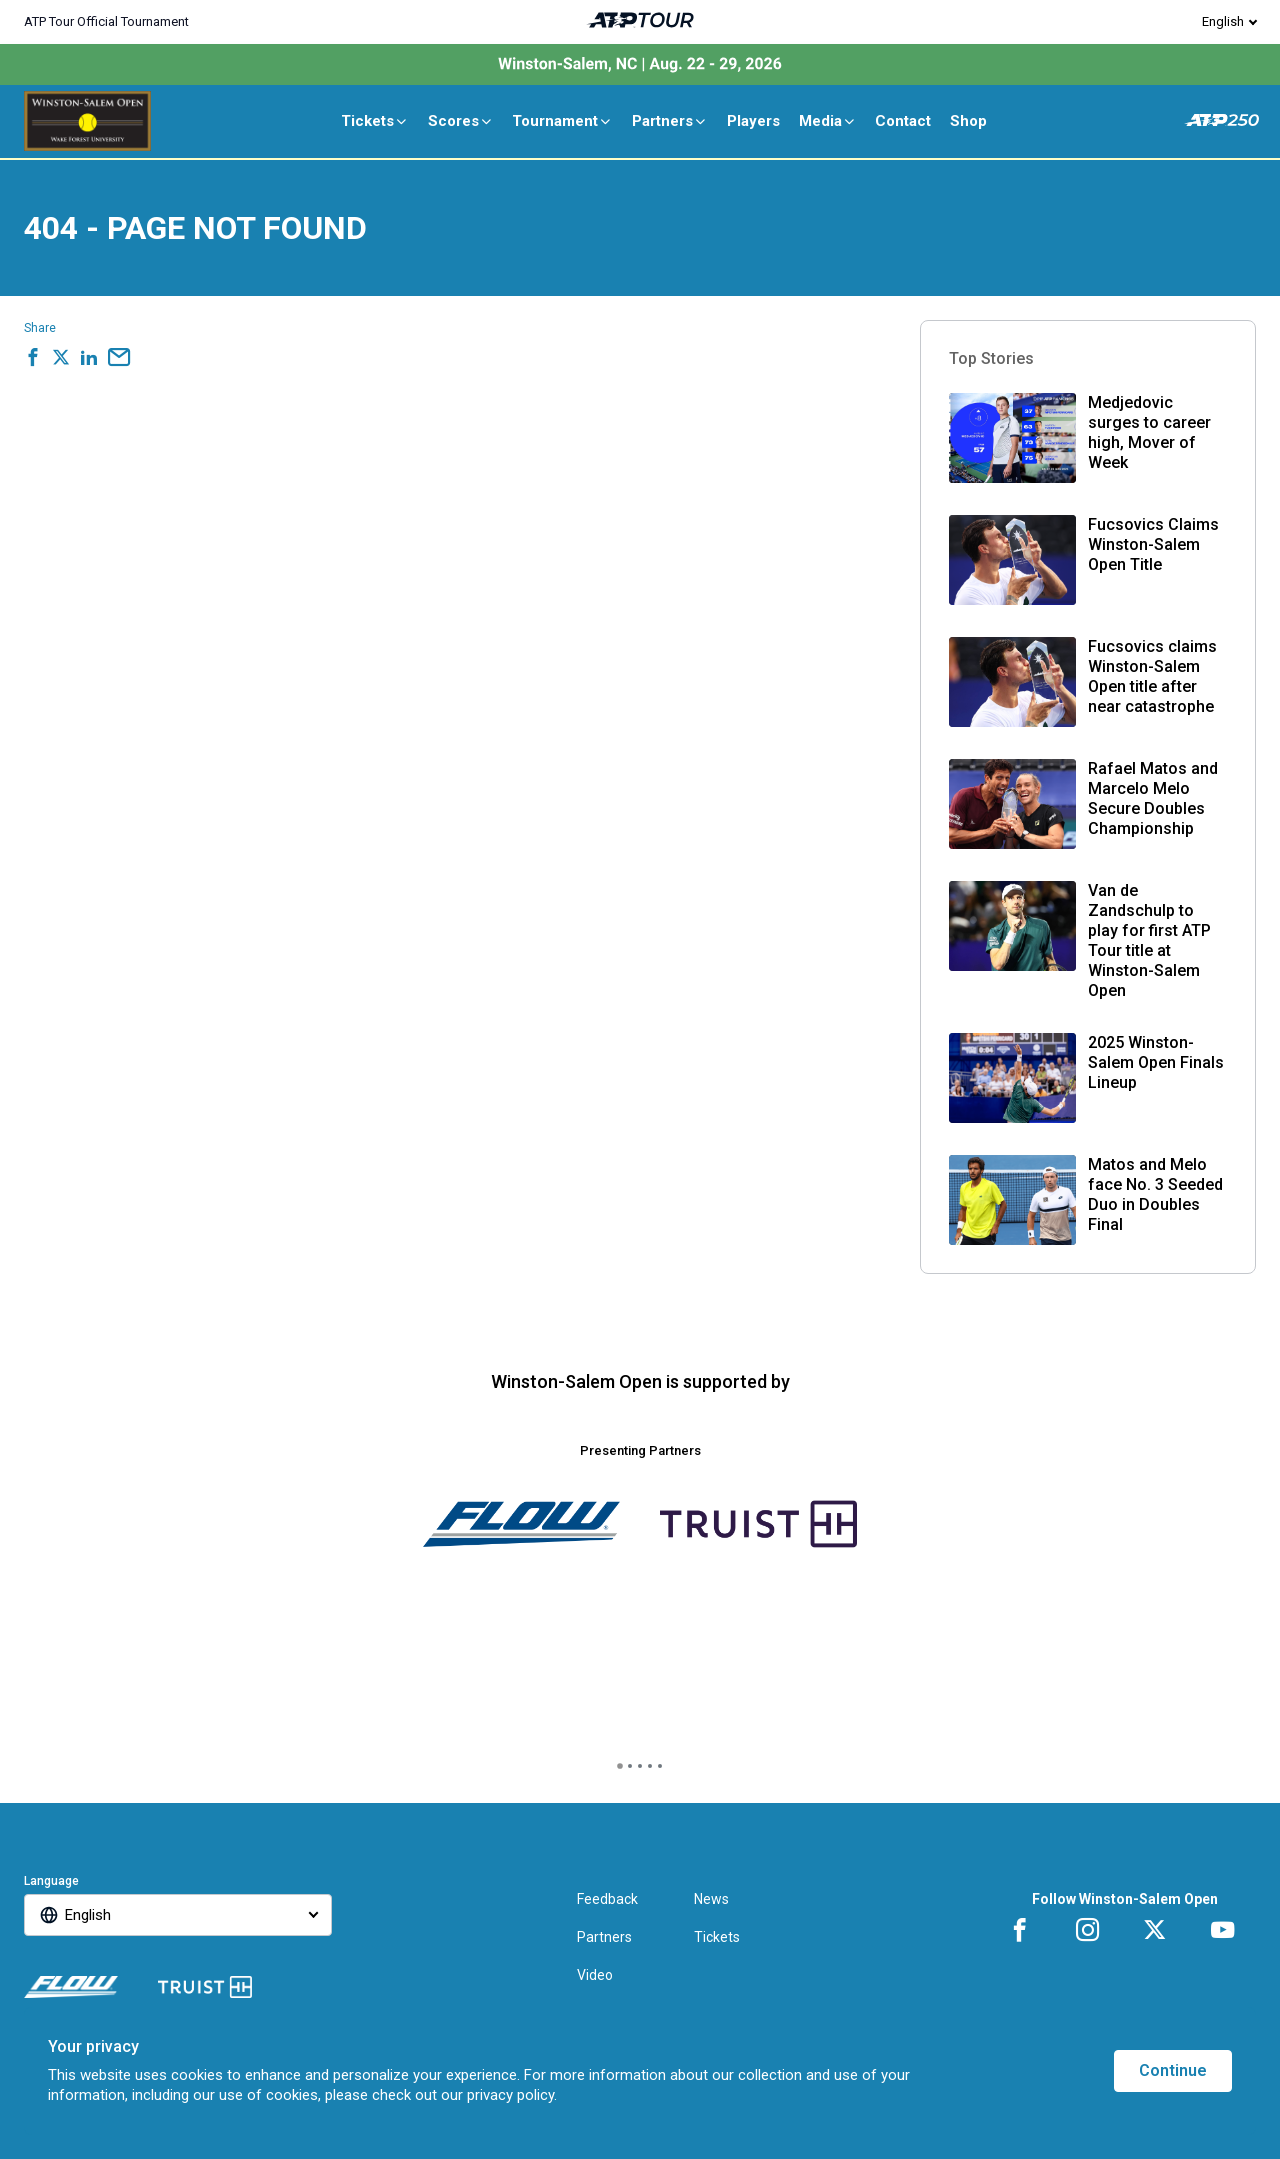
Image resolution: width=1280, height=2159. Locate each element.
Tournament (562, 121)
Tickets (375, 121)
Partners (670, 121)
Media (828, 121)
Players (753, 121)
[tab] (620, 1766)
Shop (968, 121)
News (711, 1899)
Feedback (607, 1899)
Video (595, 1975)
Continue (1173, 2070)
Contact (903, 121)
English (1223, 21)
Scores (461, 121)
